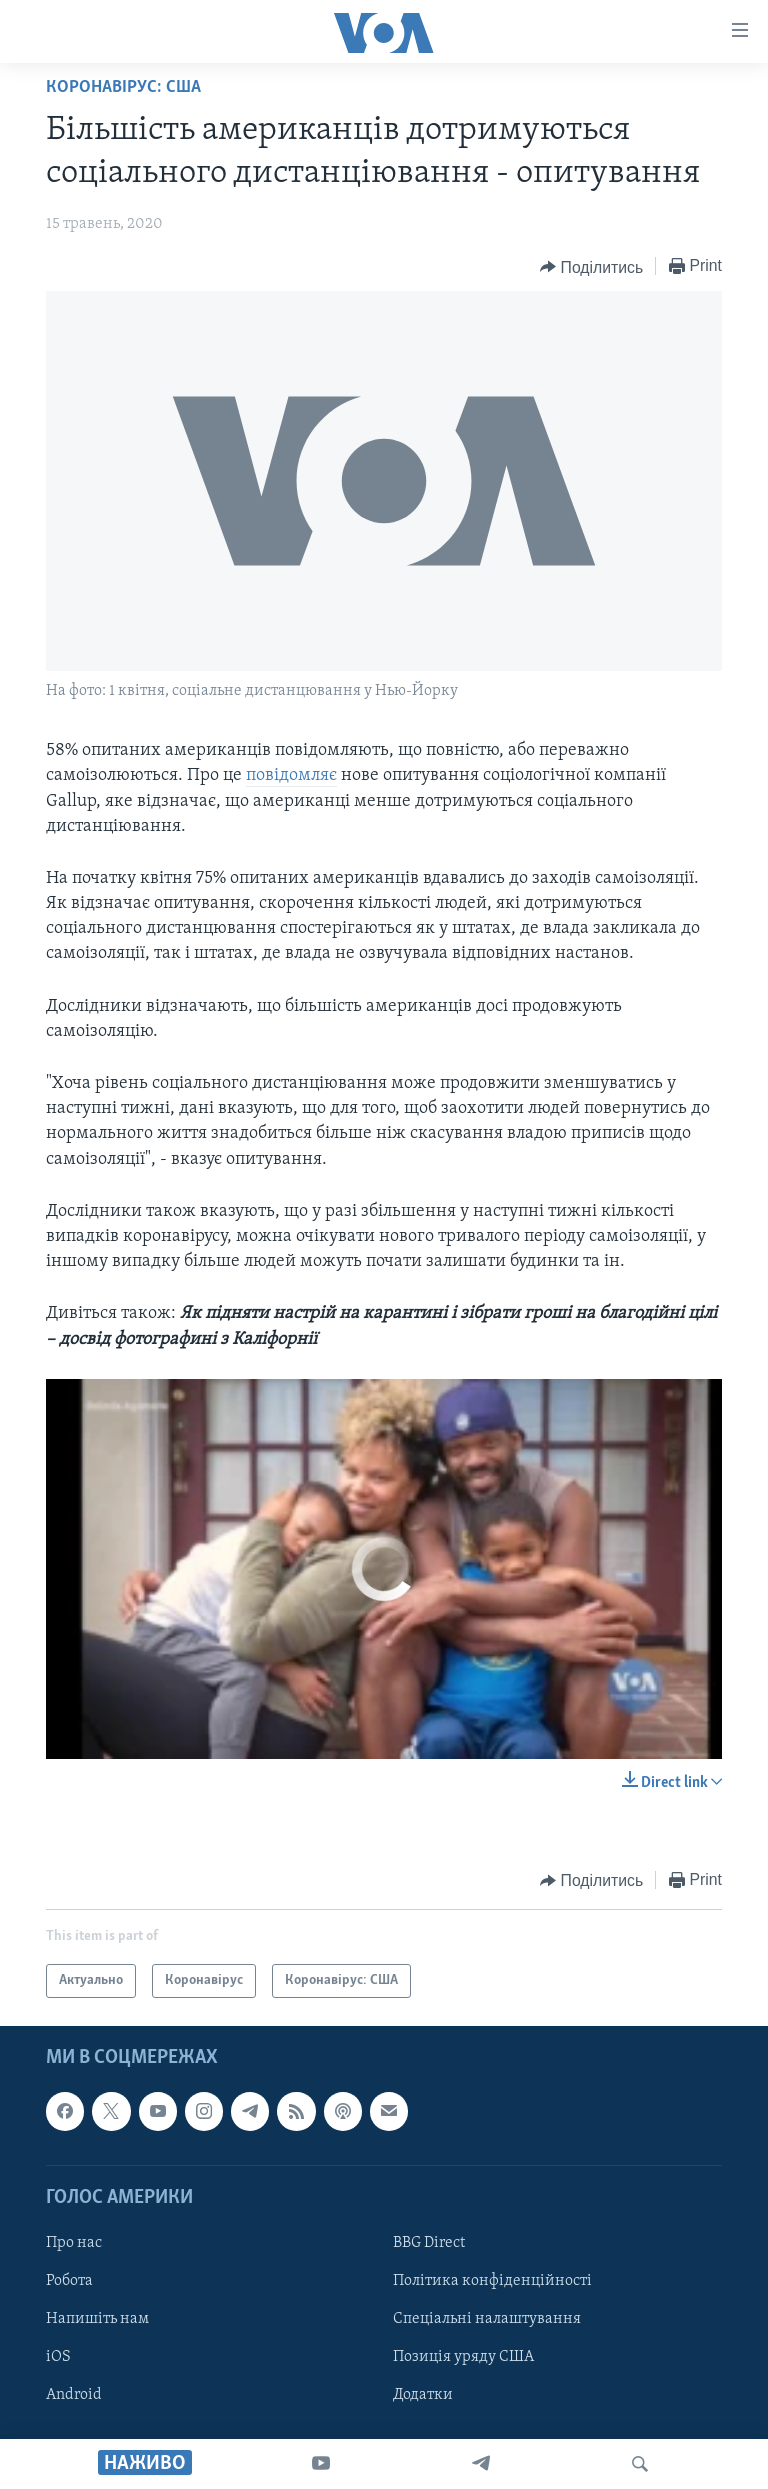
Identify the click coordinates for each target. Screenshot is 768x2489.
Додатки (423, 2395)
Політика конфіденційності (492, 2281)
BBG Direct (429, 2243)
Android (74, 2395)
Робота (69, 2281)
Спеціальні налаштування (487, 2319)
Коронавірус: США (123, 87)
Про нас (74, 2243)
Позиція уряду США (463, 2357)
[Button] (591, 267)
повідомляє (291, 775)
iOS (58, 2357)
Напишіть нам (97, 2319)
